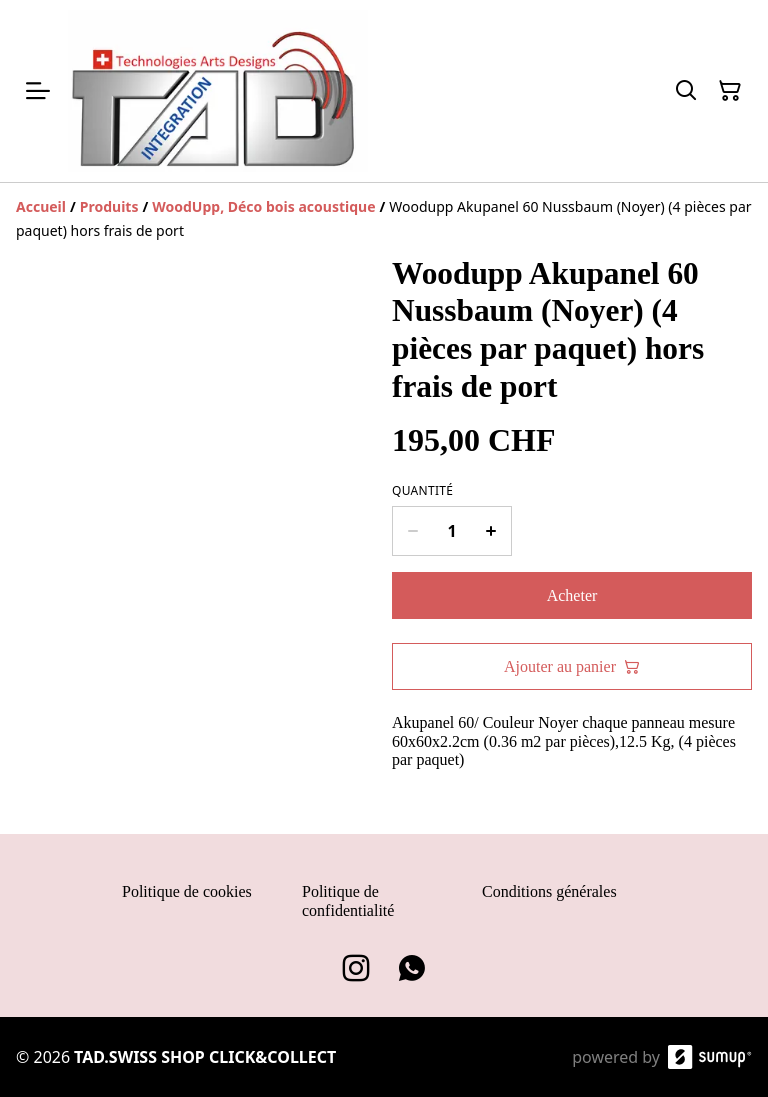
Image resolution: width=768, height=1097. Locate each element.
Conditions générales (549, 891)
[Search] (686, 91)
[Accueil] (41, 206)
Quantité (422, 491)
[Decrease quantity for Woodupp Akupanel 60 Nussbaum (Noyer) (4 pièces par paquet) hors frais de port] (412, 531)
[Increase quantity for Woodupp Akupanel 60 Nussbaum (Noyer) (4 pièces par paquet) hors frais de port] (491, 531)
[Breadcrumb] (384, 219)
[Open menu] (38, 91)
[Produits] (109, 206)
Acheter (572, 595)
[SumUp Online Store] (710, 1057)
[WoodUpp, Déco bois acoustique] (263, 206)
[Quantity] (452, 531)
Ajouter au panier (572, 666)
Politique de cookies (187, 891)
